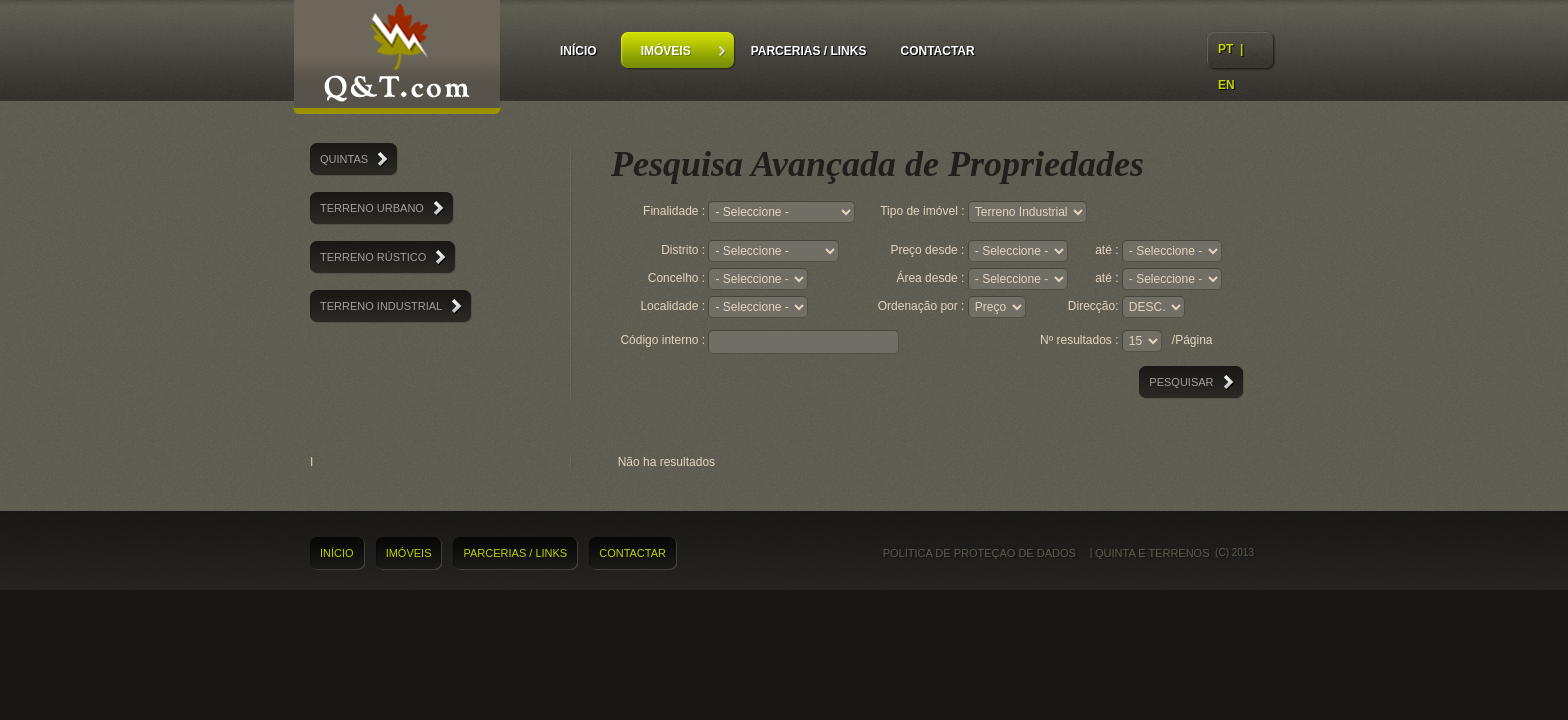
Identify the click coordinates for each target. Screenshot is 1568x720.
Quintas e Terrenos (397, 60)
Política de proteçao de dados (979, 553)
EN (1226, 85)
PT (1225, 49)
